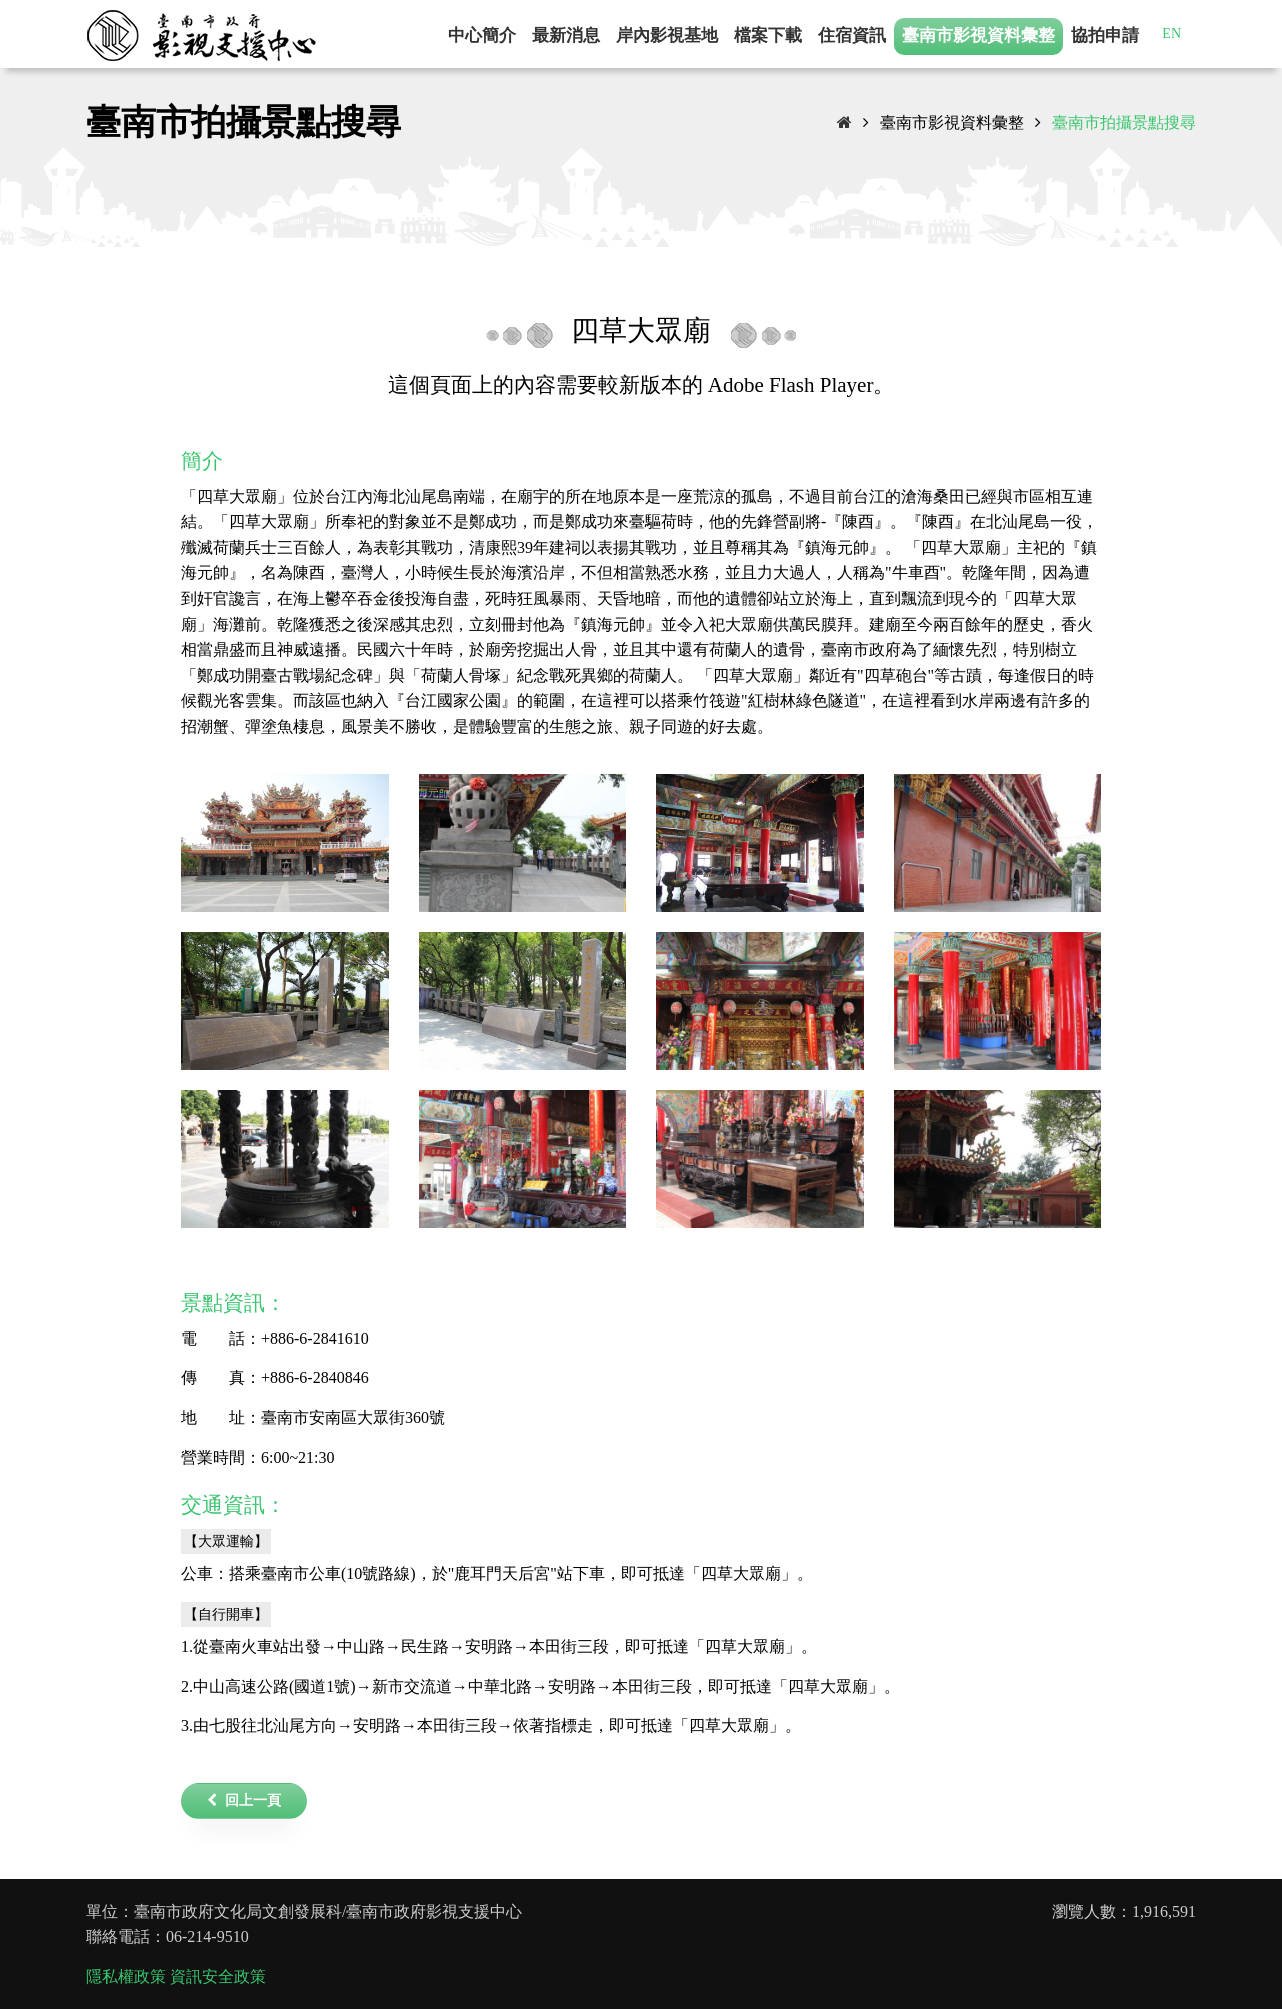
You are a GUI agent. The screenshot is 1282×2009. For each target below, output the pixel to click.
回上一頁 (244, 1800)
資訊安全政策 (218, 1976)
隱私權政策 (126, 1976)
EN (1171, 33)
